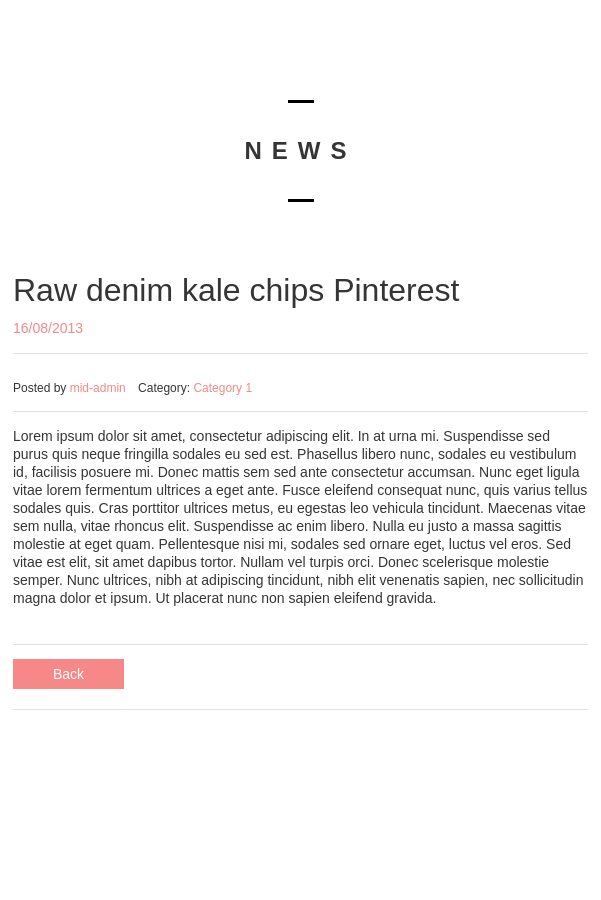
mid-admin (98, 388)
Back (68, 674)
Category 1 (222, 388)
